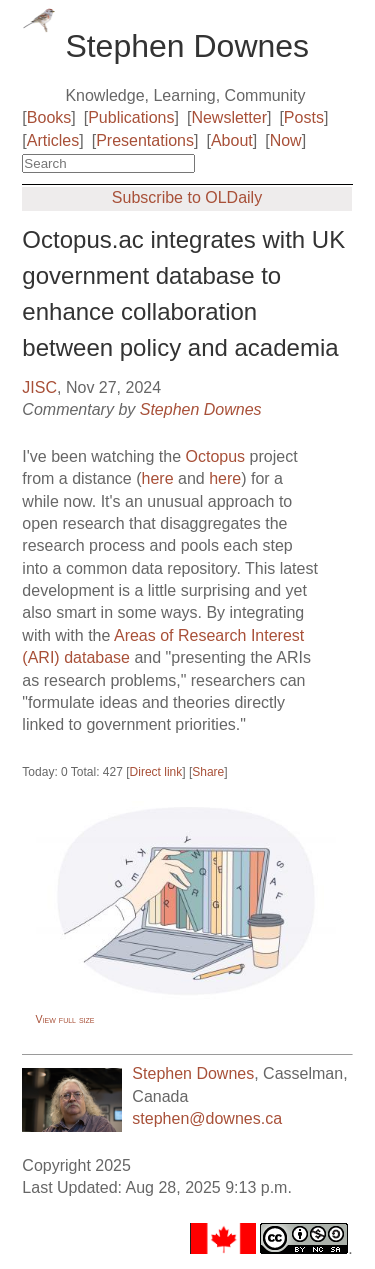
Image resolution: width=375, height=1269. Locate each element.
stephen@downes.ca (207, 1118)
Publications (131, 117)
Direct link (156, 772)
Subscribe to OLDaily (187, 197)
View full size (65, 1019)
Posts (304, 117)
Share (208, 772)
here (158, 478)
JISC (39, 387)
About (232, 140)
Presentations (145, 140)
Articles (53, 140)
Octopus (216, 456)
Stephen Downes (201, 409)
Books (49, 117)
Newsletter (229, 117)
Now (286, 140)
